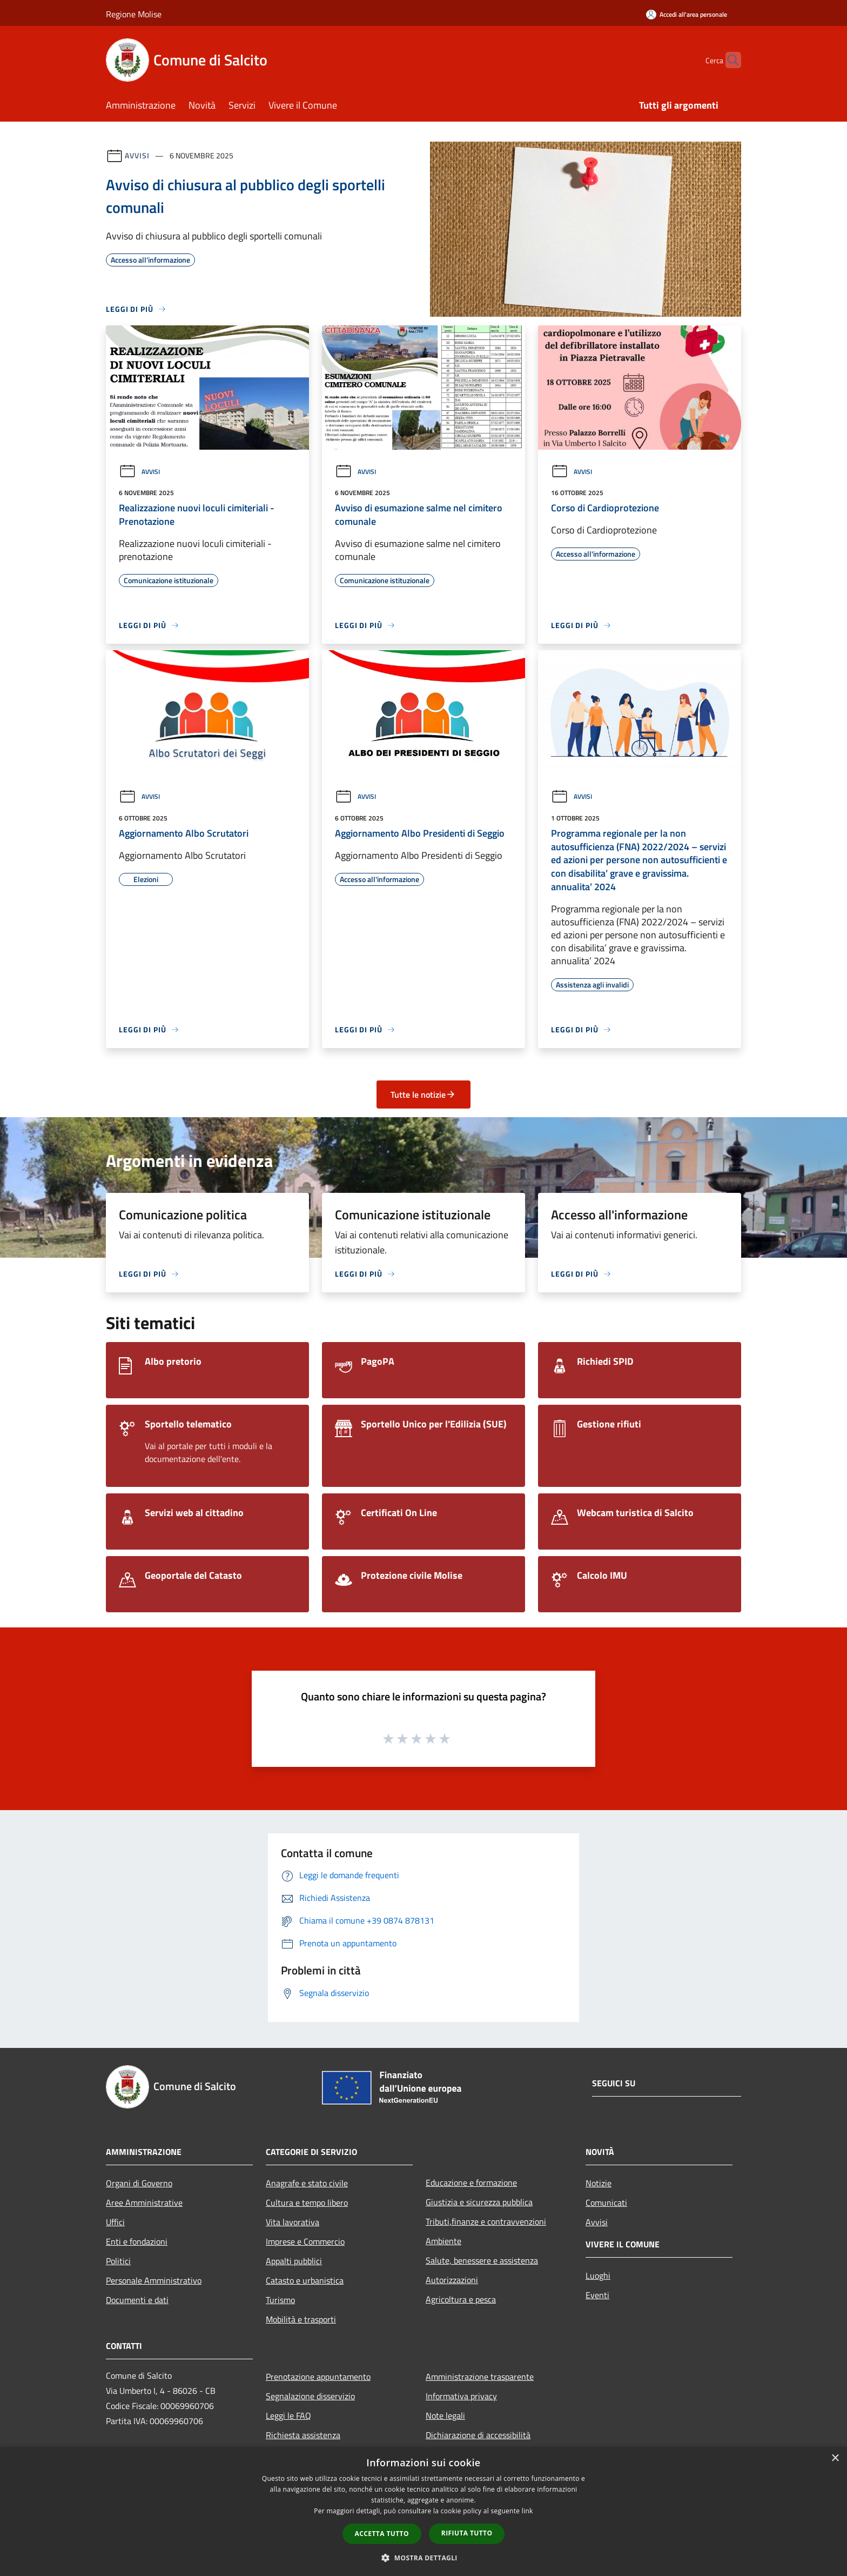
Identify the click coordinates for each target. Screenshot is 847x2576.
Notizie (598, 2183)
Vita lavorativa (292, 2221)
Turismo (280, 2299)
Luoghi (598, 2275)
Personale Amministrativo (153, 2280)
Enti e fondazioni (136, 2241)
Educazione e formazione (471, 2182)
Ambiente (443, 2240)
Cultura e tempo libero (307, 2202)
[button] (423, 2557)
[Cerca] (728, 60)
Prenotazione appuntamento (318, 2376)
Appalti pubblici (294, 2260)
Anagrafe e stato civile (307, 2183)
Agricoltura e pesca (461, 2299)
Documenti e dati (137, 2299)
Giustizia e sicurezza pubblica (479, 2201)
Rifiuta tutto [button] (467, 2533)
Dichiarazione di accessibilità (478, 2434)
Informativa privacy (461, 2396)
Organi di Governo (139, 2183)
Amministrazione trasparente (480, 2376)
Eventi (597, 2294)
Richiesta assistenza (303, 2434)
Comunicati (606, 2202)
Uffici (115, 2221)
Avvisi (137, 155)
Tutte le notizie (423, 1094)
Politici (118, 2260)
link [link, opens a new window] (527, 2510)
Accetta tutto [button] (382, 2533)
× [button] (835, 2458)
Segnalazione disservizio (310, 2396)
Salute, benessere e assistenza (482, 2260)
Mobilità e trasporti (301, 2319)
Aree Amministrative (144, 2202)
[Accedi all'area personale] (686, 14)
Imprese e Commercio (305, 2241)
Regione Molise (134, 14)
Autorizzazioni (452, 2279)
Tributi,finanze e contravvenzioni (486, 2221)
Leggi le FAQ (288, 2415)
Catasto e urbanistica (305, 2280)
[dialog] (423, 2511)
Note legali (445, 2415)
